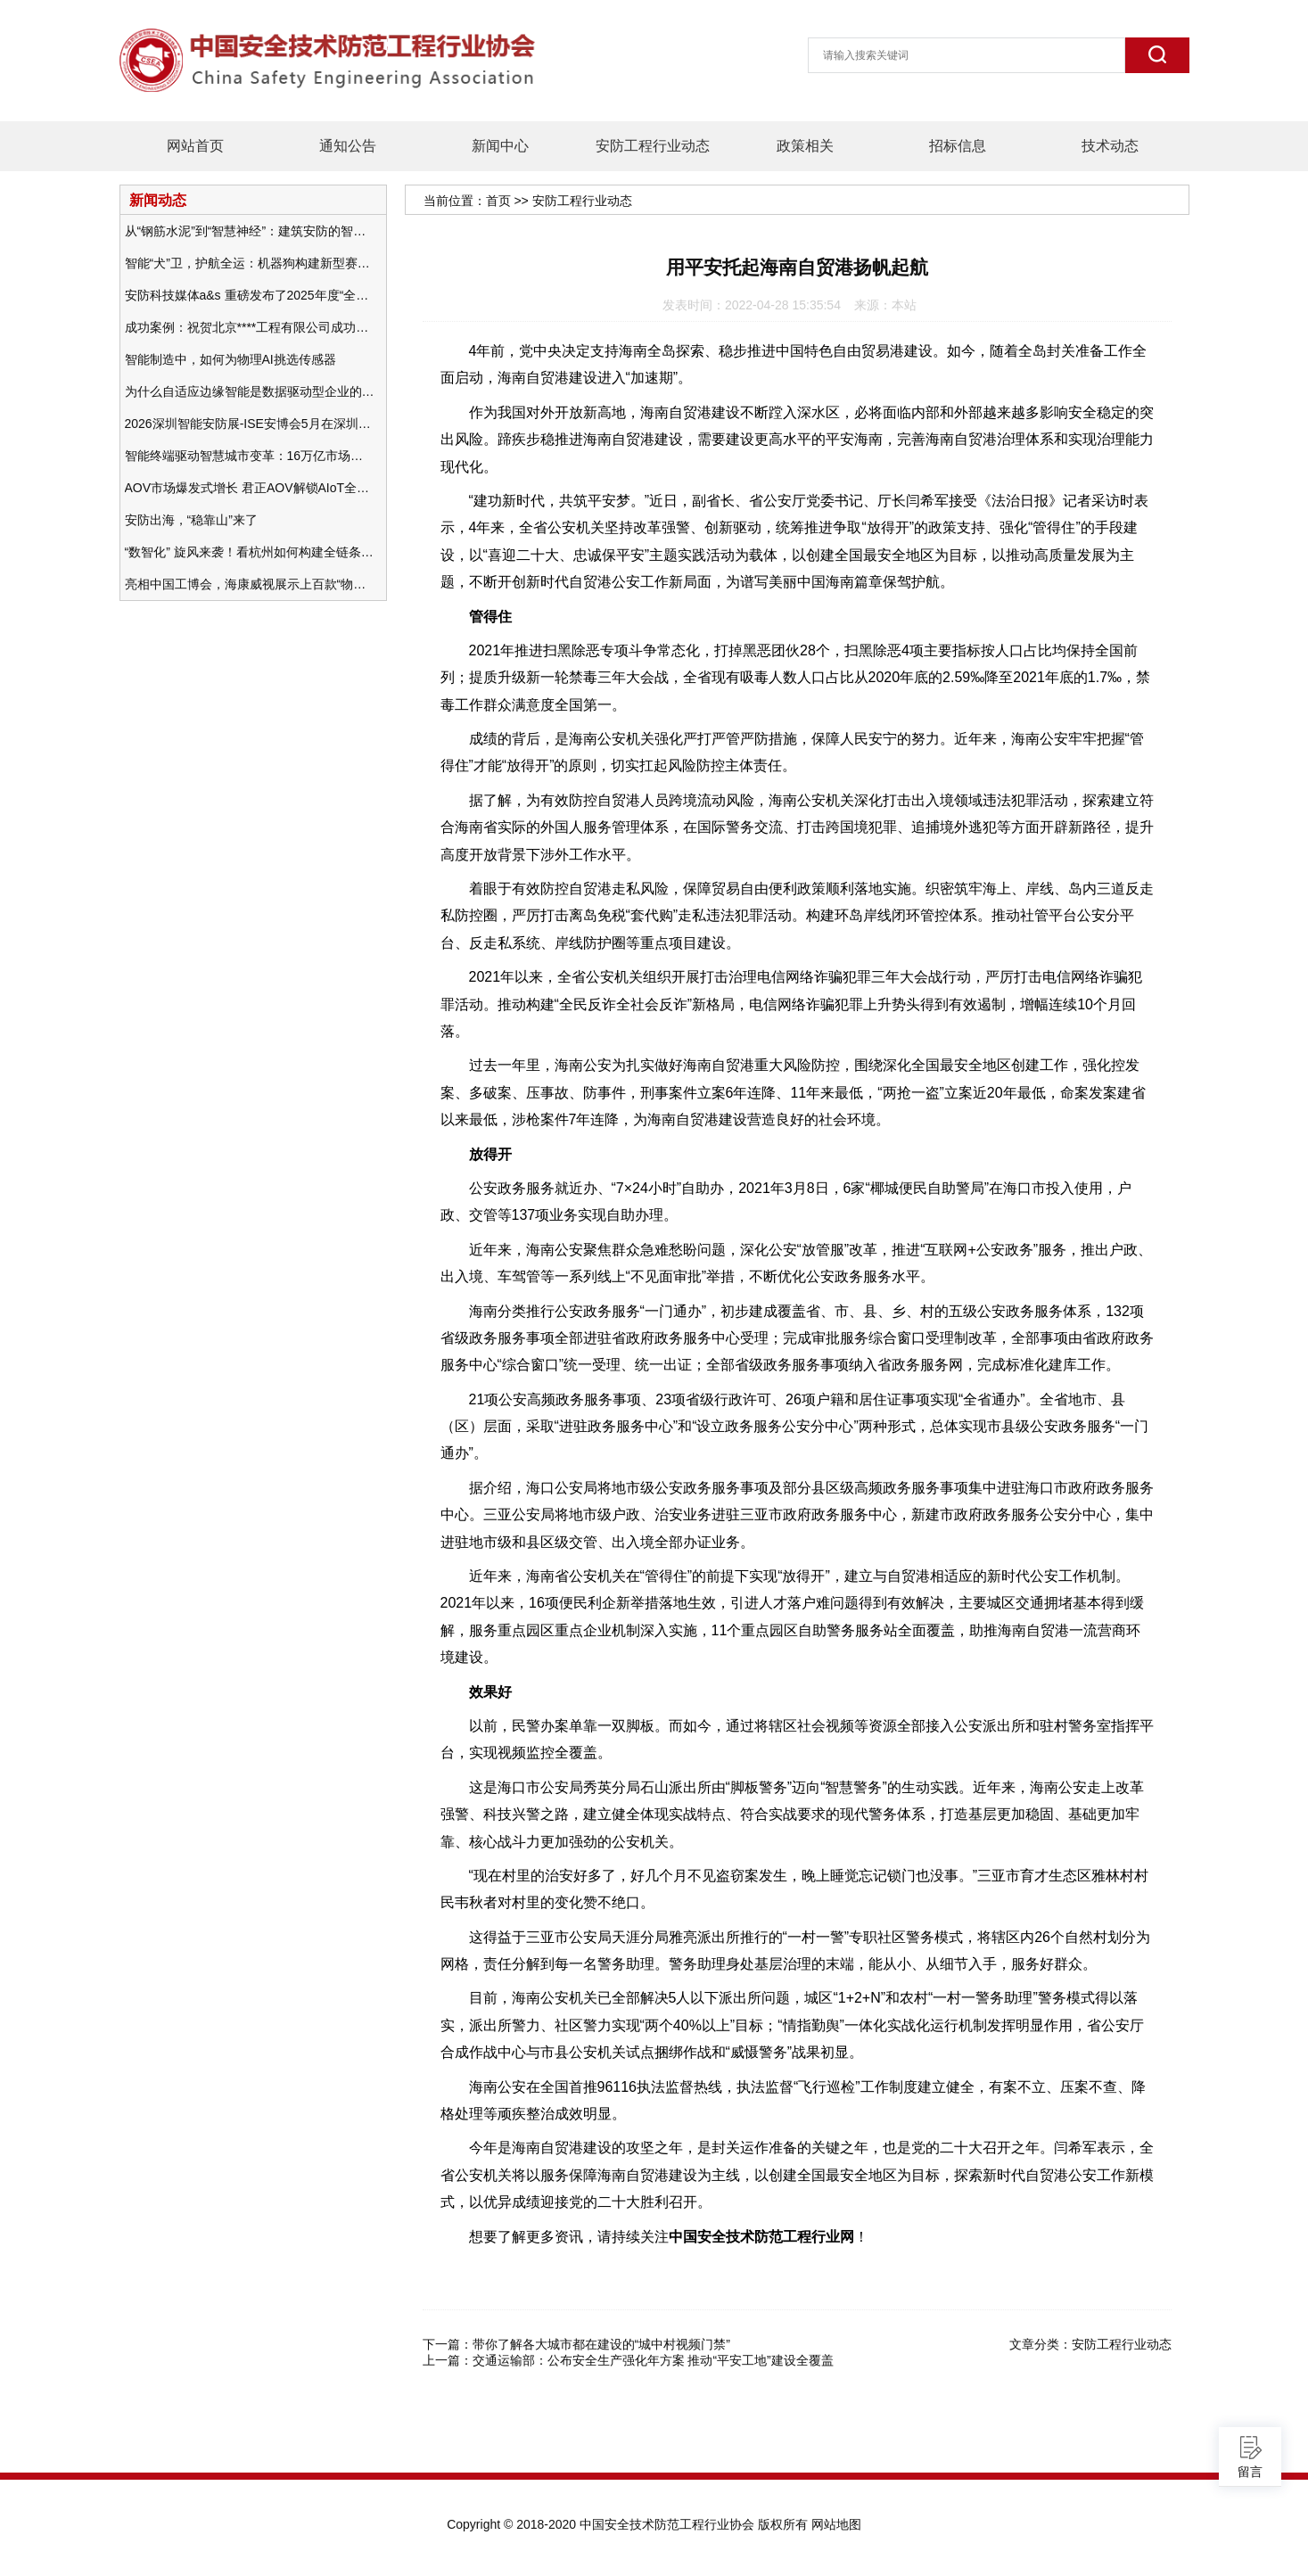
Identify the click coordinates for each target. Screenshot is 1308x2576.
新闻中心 (500, 145)
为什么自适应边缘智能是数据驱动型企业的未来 (249, 391)
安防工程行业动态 (653, 145)
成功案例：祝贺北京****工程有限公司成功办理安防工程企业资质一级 (249, 327)
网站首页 (195, 145)
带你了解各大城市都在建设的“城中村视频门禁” (601, 2344)
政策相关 (805, 145)
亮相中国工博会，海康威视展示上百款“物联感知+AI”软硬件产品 (249, 584)
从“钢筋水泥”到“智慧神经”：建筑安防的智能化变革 (249, 231)
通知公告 (347, 145)
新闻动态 (157, 200)
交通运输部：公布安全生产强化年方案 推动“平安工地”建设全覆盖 (653, 2360)
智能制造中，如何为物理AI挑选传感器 (230, 359)
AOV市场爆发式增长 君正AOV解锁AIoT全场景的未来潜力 (249, 488)
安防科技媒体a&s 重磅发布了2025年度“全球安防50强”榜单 (249, 295)
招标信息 (957, 145)
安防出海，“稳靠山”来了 (191, 520)
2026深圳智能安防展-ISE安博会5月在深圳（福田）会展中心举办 (249, 423)
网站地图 (836, 2524)
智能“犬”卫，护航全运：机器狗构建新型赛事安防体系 (249, 263)
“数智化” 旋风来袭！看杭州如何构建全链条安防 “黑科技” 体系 (249, 552)
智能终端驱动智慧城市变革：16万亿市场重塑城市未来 (249, 456)
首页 (498, 200)
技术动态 (1110, 145)
